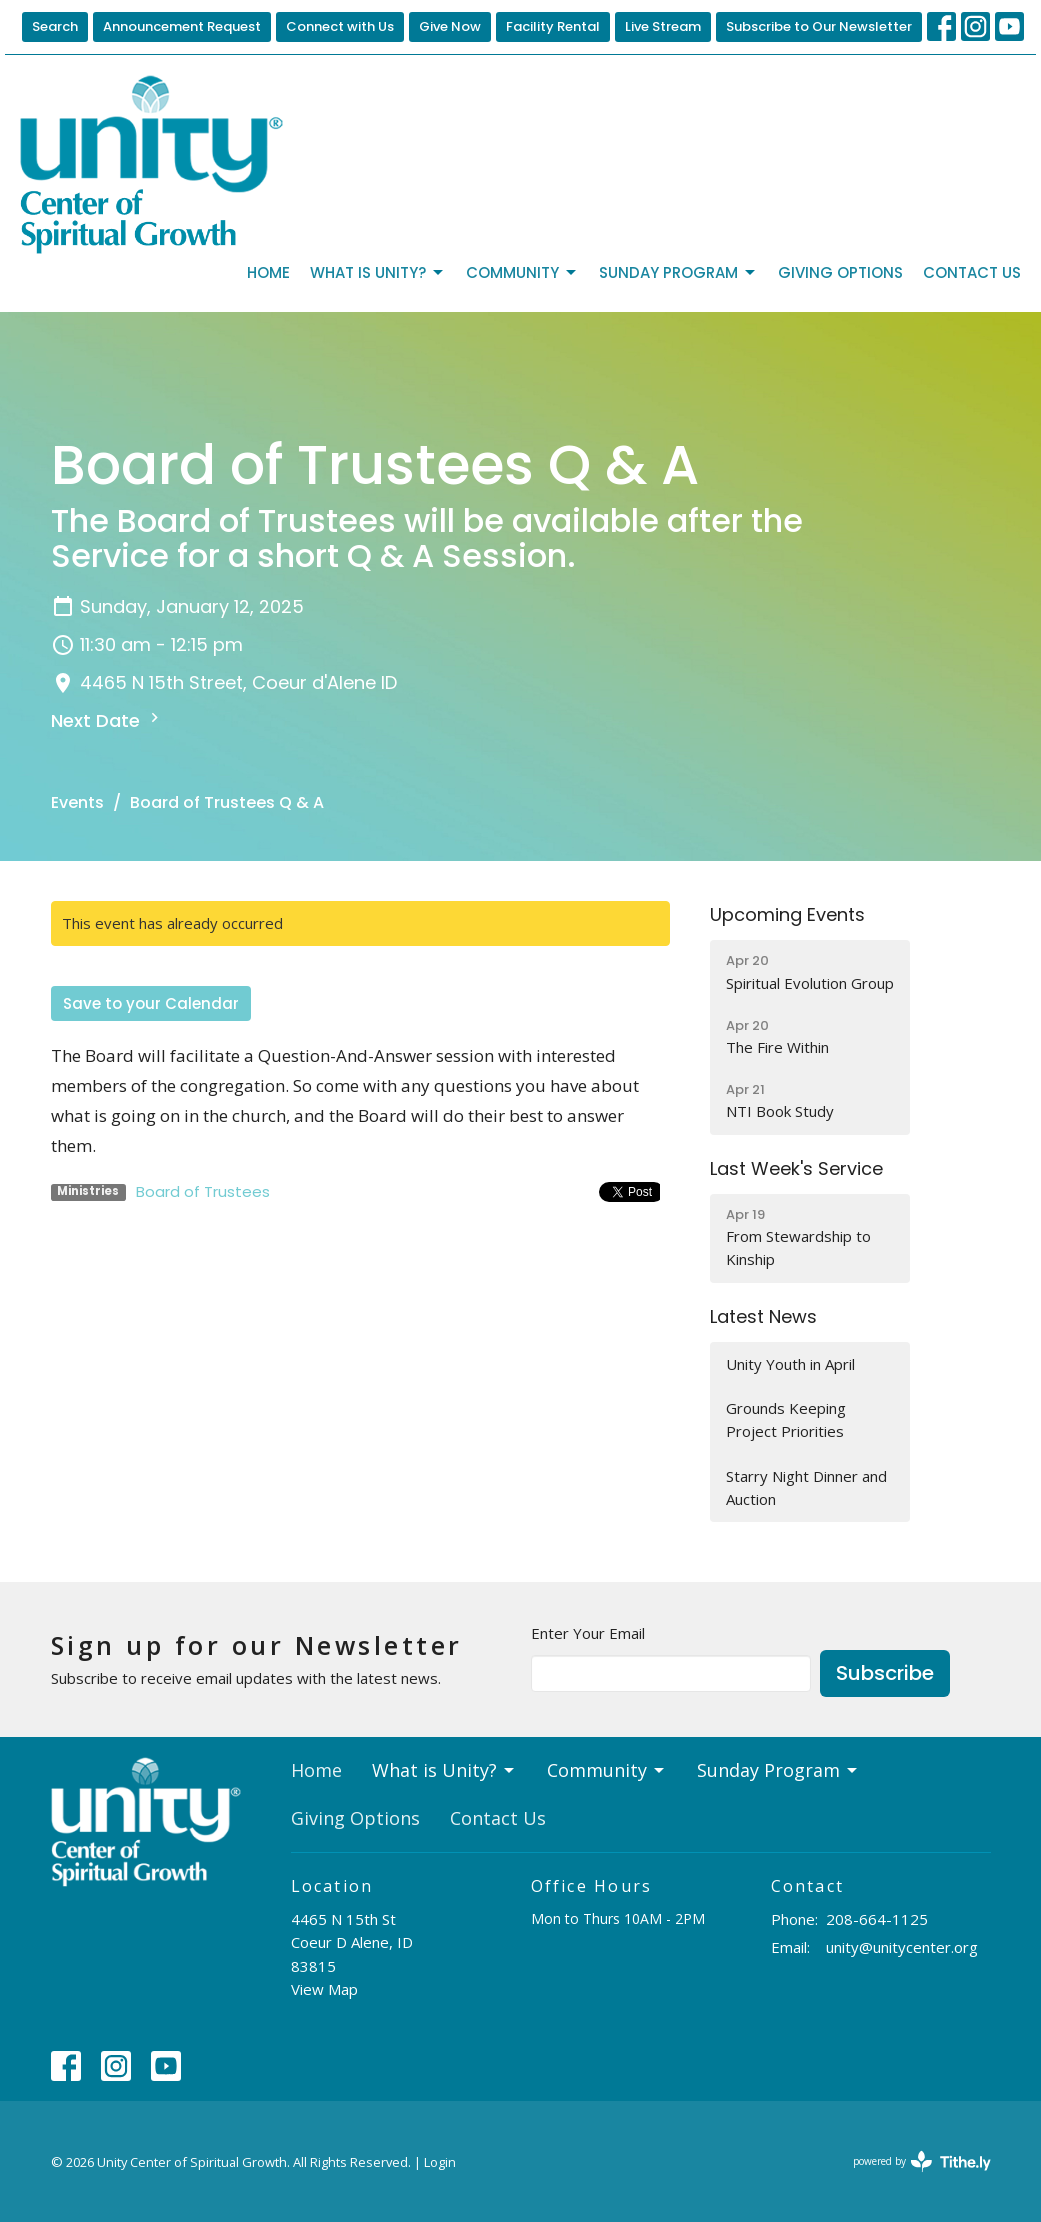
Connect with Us (340, 26)
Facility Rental (553, 26)
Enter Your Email (588, 1633)
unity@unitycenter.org (902, 1947)
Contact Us (972, 272)
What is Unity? (378, 272)
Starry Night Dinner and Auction (806, 1487)
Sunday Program (678, 272)
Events (77, 802)
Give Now (450, 26)
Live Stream (663, 26)
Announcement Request (182, 26)
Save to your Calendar (151, 1003)
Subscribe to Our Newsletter (819, 26)
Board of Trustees (203, 1191)
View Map (324, 1989)
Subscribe (885, 1673)
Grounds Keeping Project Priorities (786, 1419)
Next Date (107, 720)
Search (55, 26)
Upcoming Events (787, 914)
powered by (922, 2161)
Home (268, 272)
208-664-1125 (877, 1919)
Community (522, 272)
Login (440, 2162)
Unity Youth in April (790, 1364)
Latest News (763, 1316)
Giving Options (840, 272)
